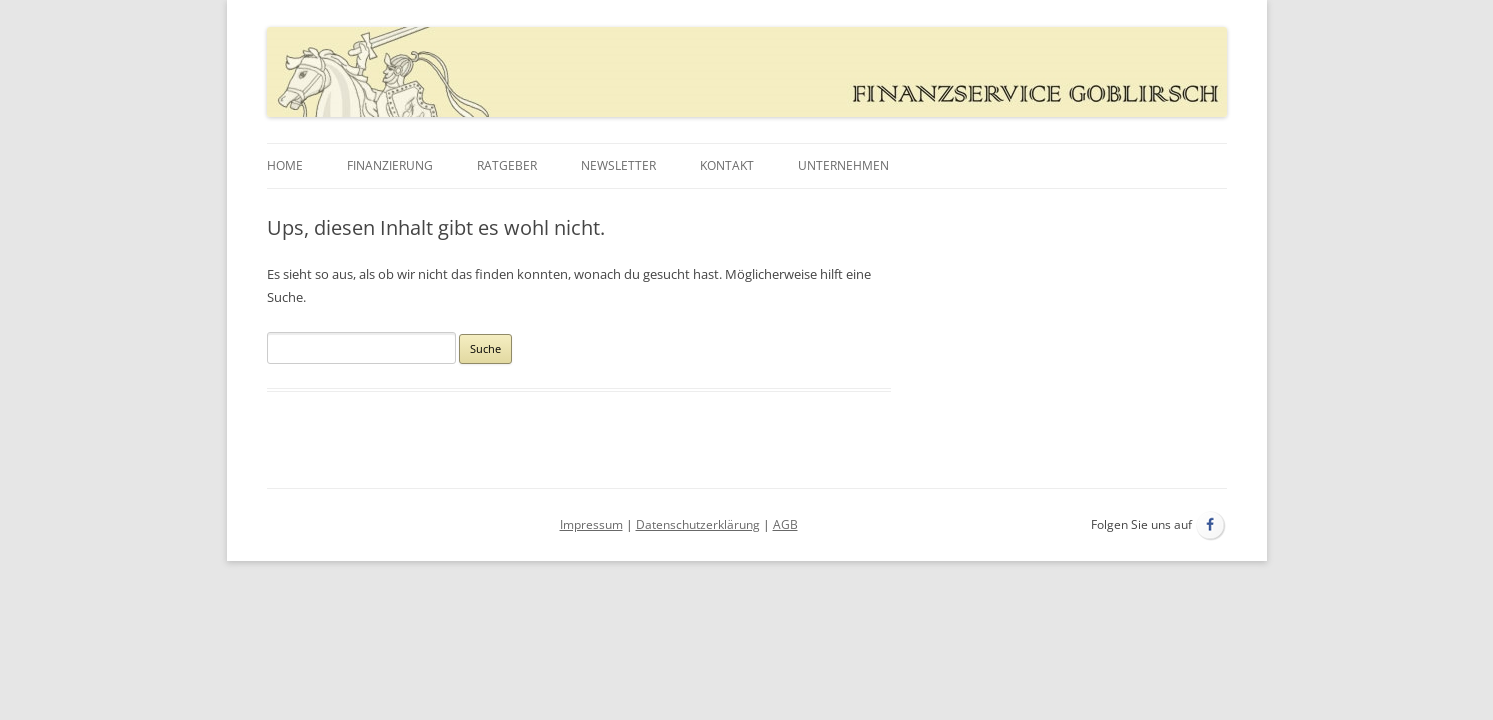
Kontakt (727, 165)
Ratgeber (507, 165)
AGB (785, 524)
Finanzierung (390, 165)
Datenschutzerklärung (698, 524)
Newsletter (618, 165)
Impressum (591, 524)
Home (285, 165)
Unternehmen (843, 165)
